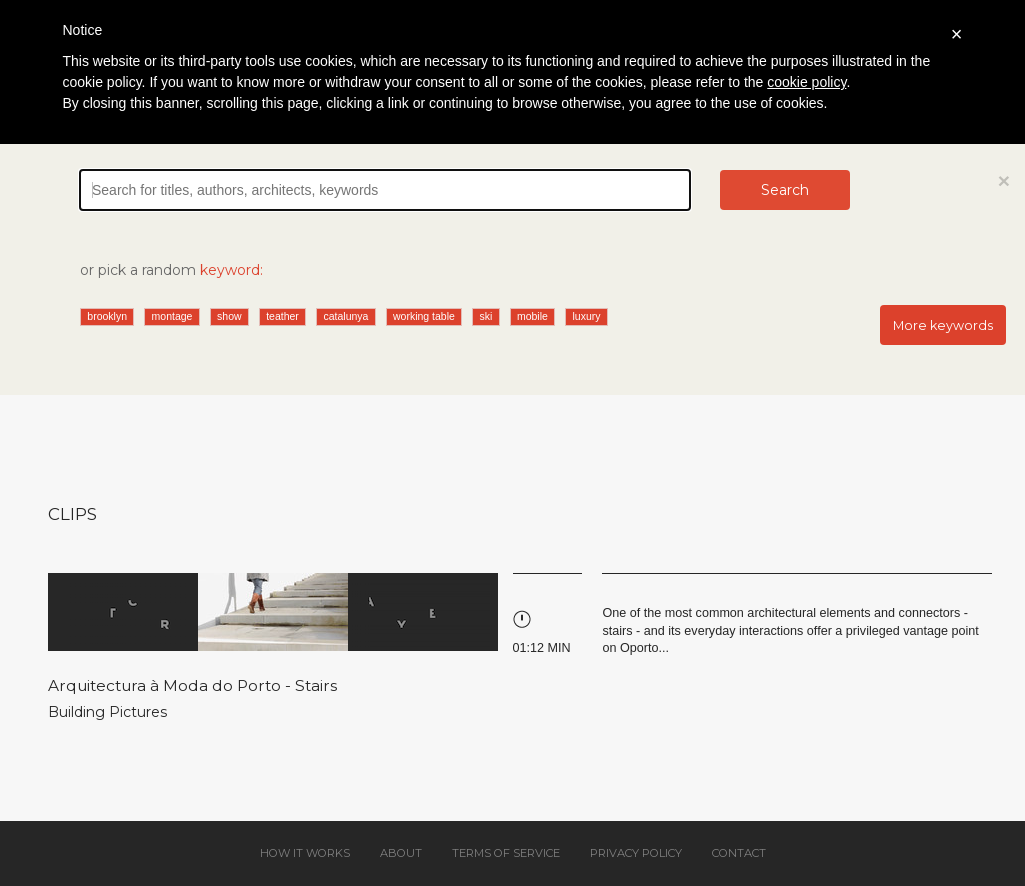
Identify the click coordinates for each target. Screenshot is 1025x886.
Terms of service (506, 853)
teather (282, 316)
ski (485, 316)
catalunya (345, 316)
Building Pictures (107, 712)
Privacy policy (636, 853)
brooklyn (107, 316)
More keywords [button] (943, 325)
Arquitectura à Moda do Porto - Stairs (192, 685)
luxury (586, 316)
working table (424, 316)
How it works (305, 853)
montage (172, 316)
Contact (739, 853)
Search (785, 190)
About (401, 853)
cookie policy (806, 82)
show (229, 316)
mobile (532, 316)
